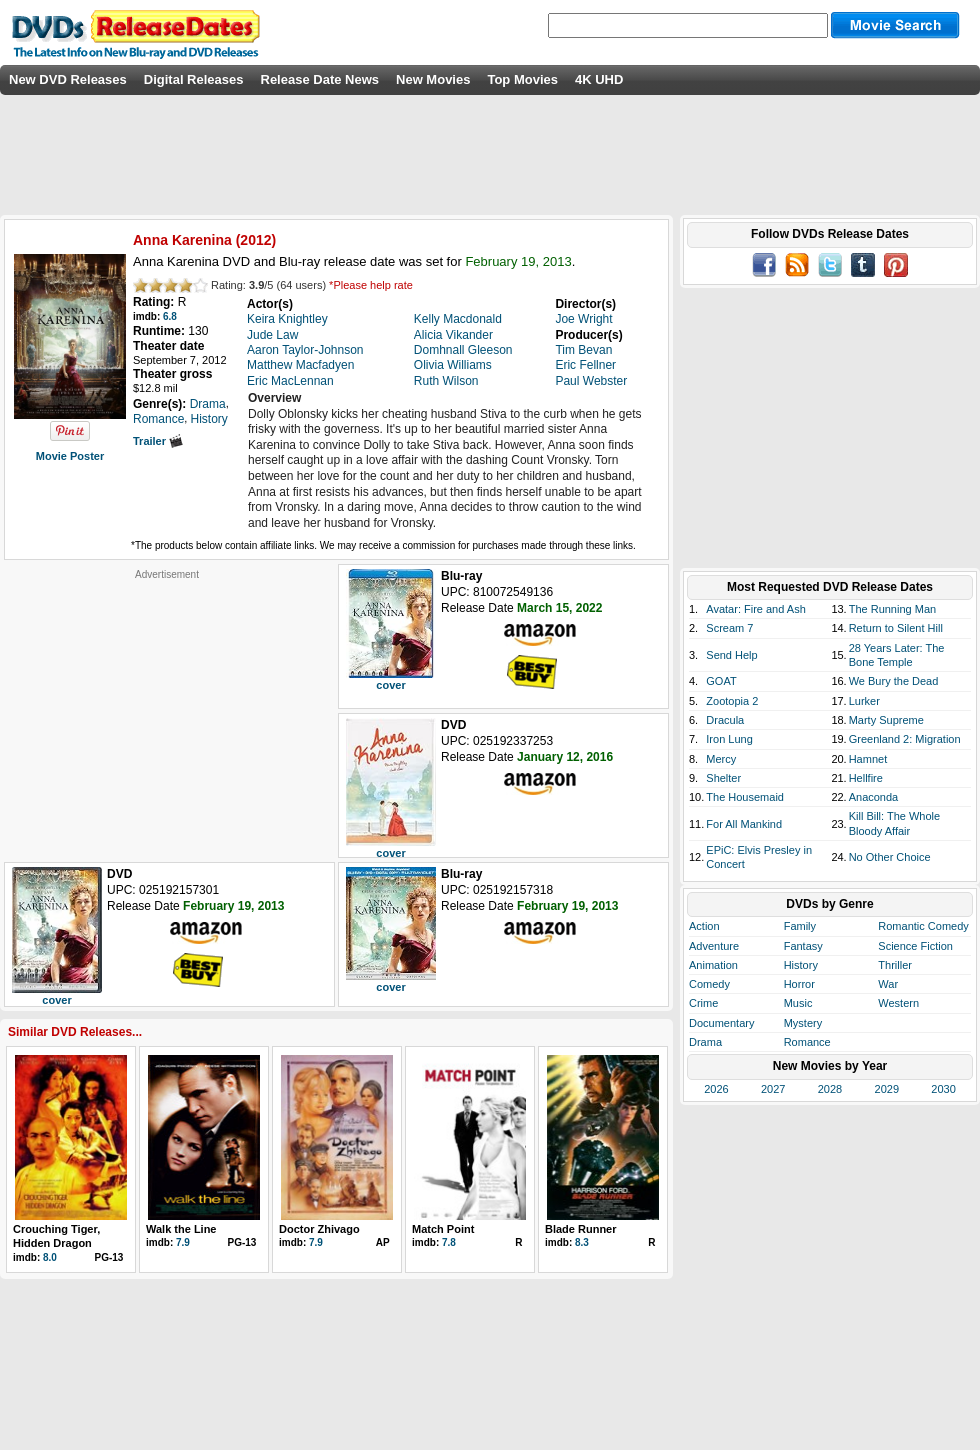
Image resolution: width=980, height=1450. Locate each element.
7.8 (449, 1242)
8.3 (582, 1242)
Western (898, 1003)
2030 (943, 1089)
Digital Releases (194, 79)
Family (800, 926)
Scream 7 (729, 628)
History (801, 965)
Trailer (158, 441)
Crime (703, 1003)
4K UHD (599, 79)
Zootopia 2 (732, 701)
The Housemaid (745, 797)
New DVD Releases (68, 79)
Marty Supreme (886, 720)
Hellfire (866, 778)
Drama (705, 1042)
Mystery (803, 1023)
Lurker (864, 701)
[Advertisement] (167, 706)
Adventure (714, 946)
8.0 (50, 1257)
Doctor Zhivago (319, 1229)
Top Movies (522, 79)
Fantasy (803, 946)
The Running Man (892, 609)
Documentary (721, 1023)
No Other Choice (890, 857)
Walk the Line (181, 1229)
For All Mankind (744, 824)
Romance (807, 1042)
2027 (773, 1089)
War (888, 984)
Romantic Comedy (923, 926)
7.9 (183, 1242)
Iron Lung (729, 739)
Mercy (721, 759)
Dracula (725, 720)
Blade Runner (581, 1229)
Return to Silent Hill (896, 628)
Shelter (723, 778)
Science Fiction (915, 946)
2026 (716, 1089)
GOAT (721, 681)
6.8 (170, 316)
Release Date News (320, 79)
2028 (830, 1089)
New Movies (433, 79)
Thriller (895, 965)
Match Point (443, 1229)
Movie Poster (70, 456)
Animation (713, 965)
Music (798, 1003)
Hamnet (868, 759)
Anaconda (874, 797)
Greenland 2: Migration (905, 739)
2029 (887, 1089)
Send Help (731, 655)
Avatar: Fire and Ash (755, 609)
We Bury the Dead (894, 681)
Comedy (709, 984)
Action (704, 926)
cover (390, 685)
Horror (799, 984)
